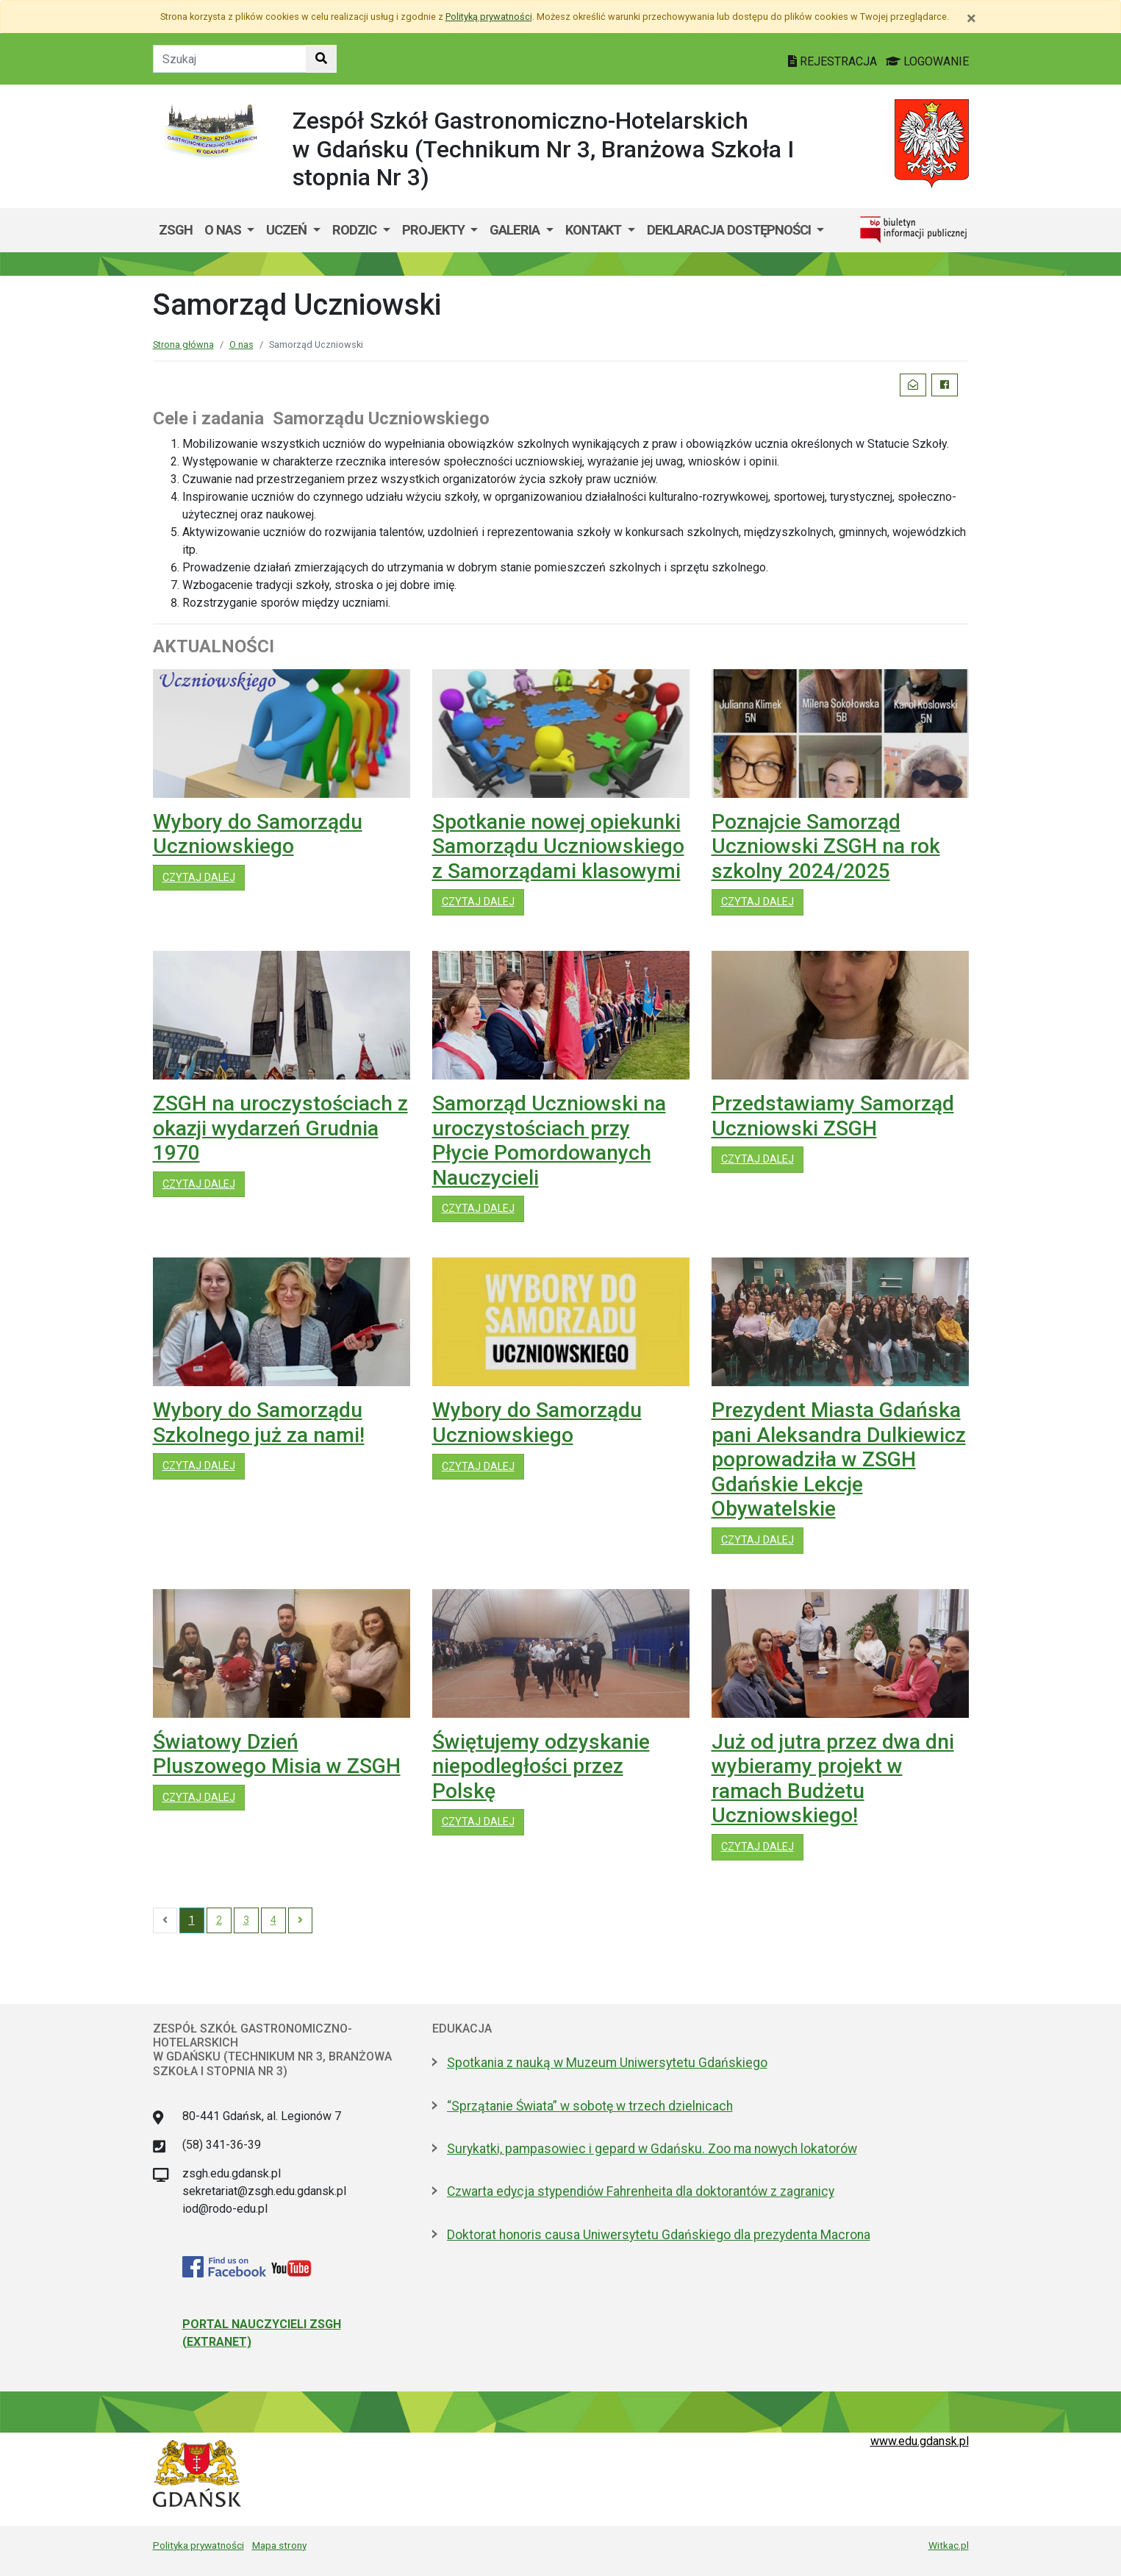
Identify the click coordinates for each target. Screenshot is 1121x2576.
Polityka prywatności (198, 2545)
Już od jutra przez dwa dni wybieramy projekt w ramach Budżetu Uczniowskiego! (833, 1779)
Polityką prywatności (488, 16)
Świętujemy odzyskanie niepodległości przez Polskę (541, 1766)
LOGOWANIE (927, 61)
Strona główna (183, 344)
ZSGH (176, 230)
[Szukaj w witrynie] (321, 59)
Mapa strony (279, 2545)
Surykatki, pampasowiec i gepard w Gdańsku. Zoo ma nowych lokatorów (652, 2148)
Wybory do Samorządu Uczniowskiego (257, 834)
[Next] (300, 1921)
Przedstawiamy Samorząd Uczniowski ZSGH (833, 1116)
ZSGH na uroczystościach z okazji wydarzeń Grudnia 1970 (280, 1128)
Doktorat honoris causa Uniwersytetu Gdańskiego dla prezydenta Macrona (658, 2234)
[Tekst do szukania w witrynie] (230, 59)
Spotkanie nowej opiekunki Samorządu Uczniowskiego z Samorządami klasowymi (558, 846)
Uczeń (287, 230)
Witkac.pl (948, 2545)
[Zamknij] (971, 18)
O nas (224, 230)
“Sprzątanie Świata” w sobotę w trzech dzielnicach (590, 2106)
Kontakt (594, 230)
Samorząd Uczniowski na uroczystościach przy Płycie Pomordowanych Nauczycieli (549, 1140)
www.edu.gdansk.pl (919, 2441)
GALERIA (516, 230)
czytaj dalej (203, 876)
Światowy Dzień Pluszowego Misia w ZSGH (277, 1754)
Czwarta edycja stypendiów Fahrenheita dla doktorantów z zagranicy (640, 2191)
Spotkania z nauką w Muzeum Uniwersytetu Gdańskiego (607, 2062)
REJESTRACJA (834, 61)
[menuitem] (229, 230)
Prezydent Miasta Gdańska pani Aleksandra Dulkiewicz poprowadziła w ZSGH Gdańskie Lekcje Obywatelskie (839, 1459)
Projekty (435, 230)
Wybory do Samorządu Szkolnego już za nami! (259, 1422)
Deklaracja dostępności (730, 230)
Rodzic (355, 230)
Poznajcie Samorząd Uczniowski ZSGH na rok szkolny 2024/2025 (826, 846)
